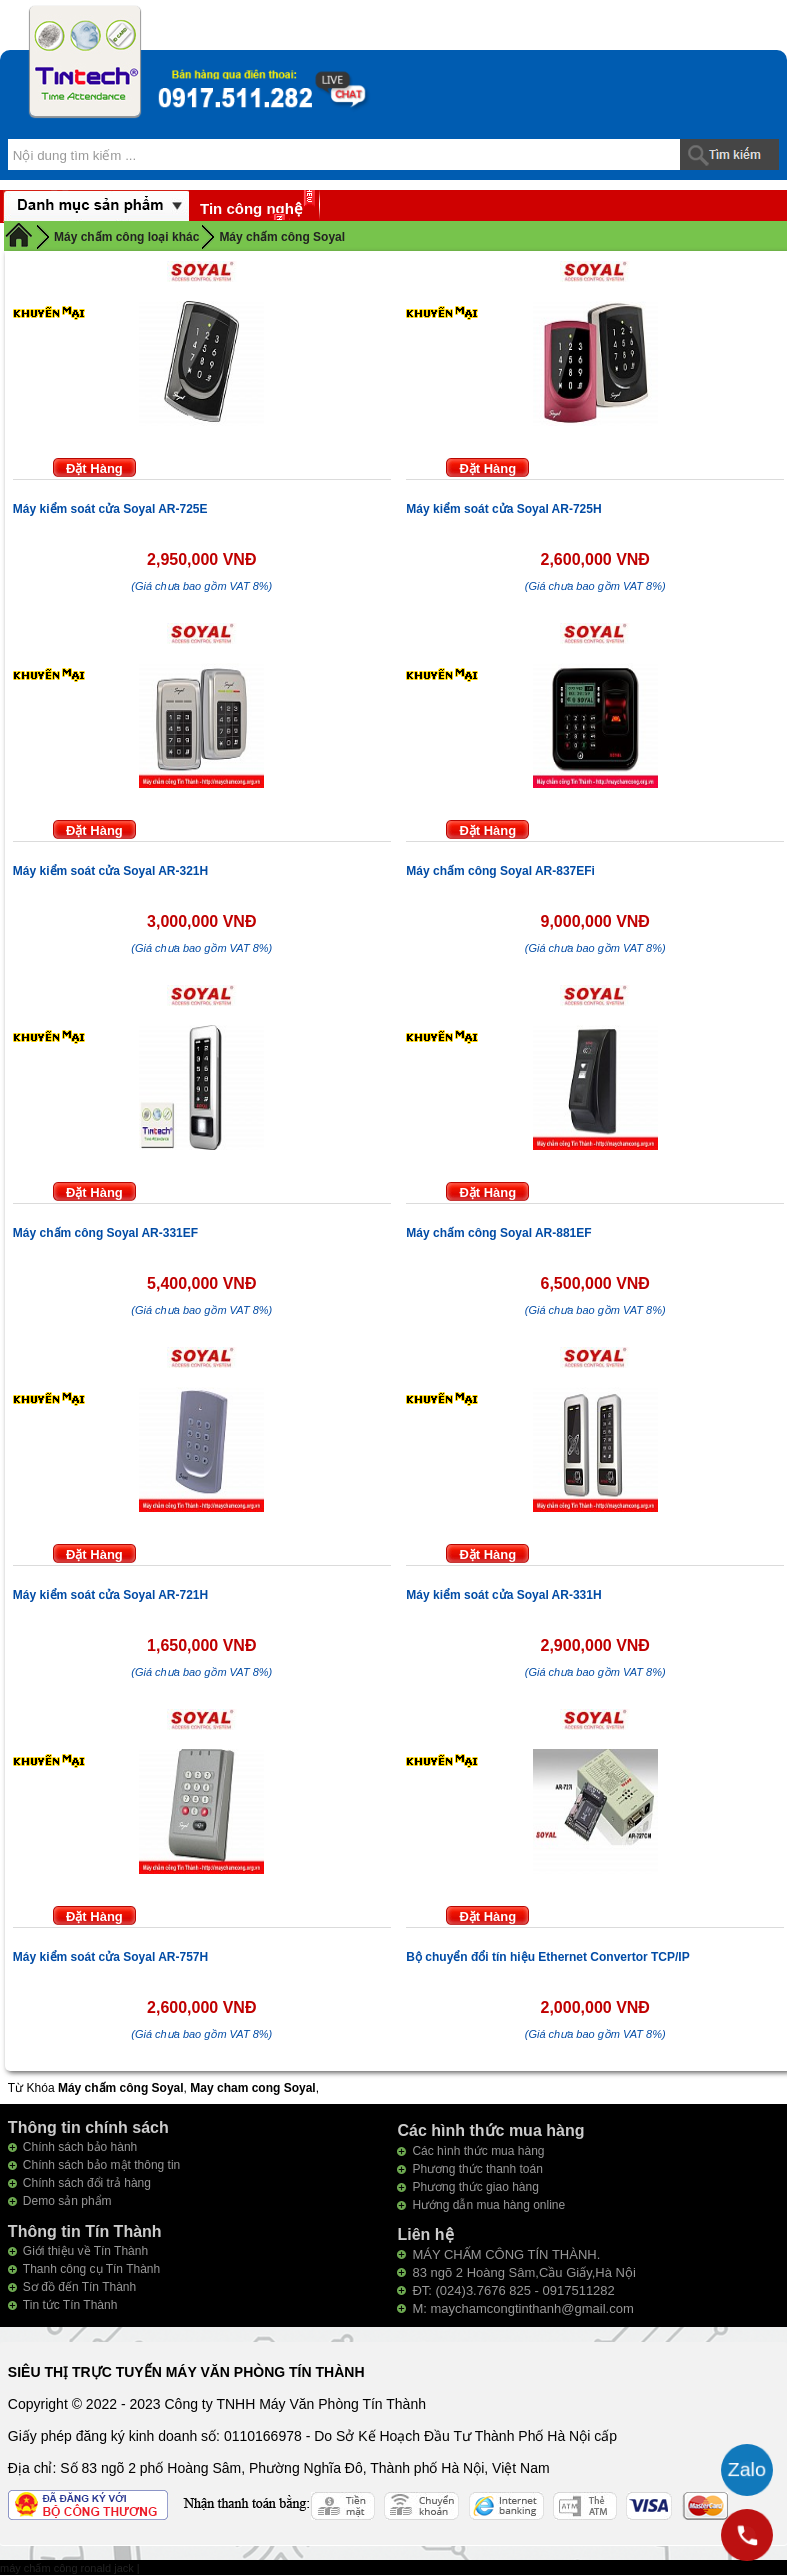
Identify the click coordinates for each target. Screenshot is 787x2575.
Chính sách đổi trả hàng (87, 2183)
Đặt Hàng (94, 468)
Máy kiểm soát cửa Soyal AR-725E (110, 509)
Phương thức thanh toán (477, 2169)
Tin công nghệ (251, 208)
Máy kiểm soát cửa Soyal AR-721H (110, 1595)
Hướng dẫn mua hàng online (488, 2205)
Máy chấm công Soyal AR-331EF (105, 1233)
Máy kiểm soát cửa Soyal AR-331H (503, 1595)
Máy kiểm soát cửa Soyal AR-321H (110, 871)
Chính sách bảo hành (80, 2147)
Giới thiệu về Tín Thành (85, 2251)
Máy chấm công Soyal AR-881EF (498, 1233)
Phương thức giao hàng (475, 2187)
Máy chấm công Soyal (282, 237)
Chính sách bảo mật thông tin (101, 2165)
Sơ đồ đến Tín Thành (79, 2287)
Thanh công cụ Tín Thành (91, 2269)
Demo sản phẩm (67, 2201)
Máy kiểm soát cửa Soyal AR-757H (110, 1957)
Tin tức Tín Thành (70, 2305)
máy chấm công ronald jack (68, 2568)
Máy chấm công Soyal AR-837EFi (500, 871)
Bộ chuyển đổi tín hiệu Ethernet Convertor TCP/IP (547, 1957)
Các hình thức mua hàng (478, 2151)
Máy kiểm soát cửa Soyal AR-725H (503, 509)
